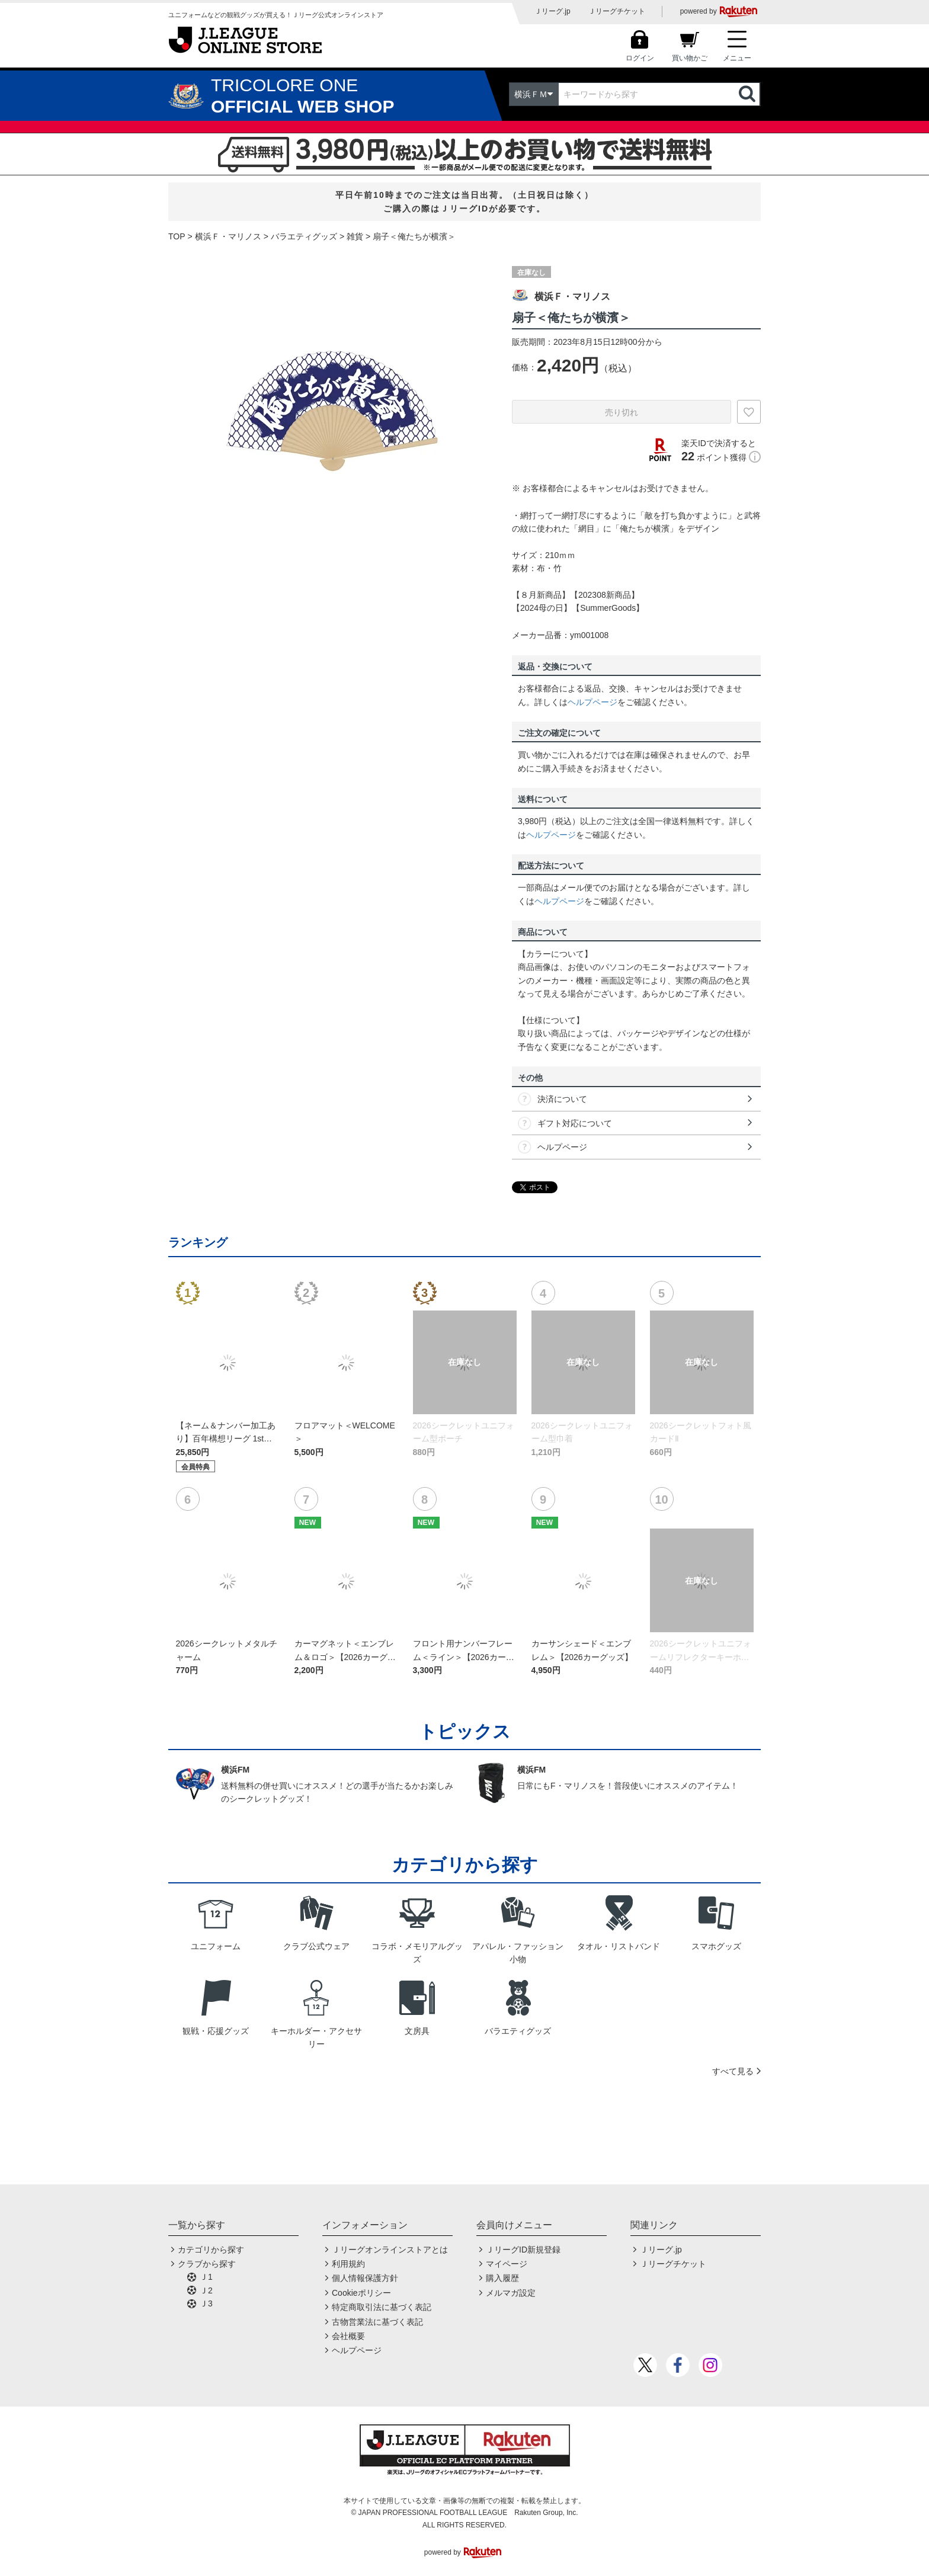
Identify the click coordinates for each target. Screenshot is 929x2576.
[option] (331, 414)
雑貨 (355, 236)
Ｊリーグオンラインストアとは (390, 2249)
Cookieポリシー (361, 2293)
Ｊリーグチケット (616, 11)
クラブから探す (207, 2264)
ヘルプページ (592, 702)
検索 (748, 94)
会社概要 (348, 2336)
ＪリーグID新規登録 (523, 2249)
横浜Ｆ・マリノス (228, 236)
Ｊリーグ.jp (552, 11)
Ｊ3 (206, 2303)
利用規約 (348, 2264)
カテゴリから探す (211, 2249)
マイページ (506, 2264)
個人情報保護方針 (365, 2278)
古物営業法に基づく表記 (377, 2322)
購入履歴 (502, 2278)
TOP (176, 236)
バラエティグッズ (304, 236)
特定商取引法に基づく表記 (381, 2307)
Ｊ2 (206, 2290)
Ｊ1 (206, 2277)
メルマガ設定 (511, 2293)
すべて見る (733, 2071)
